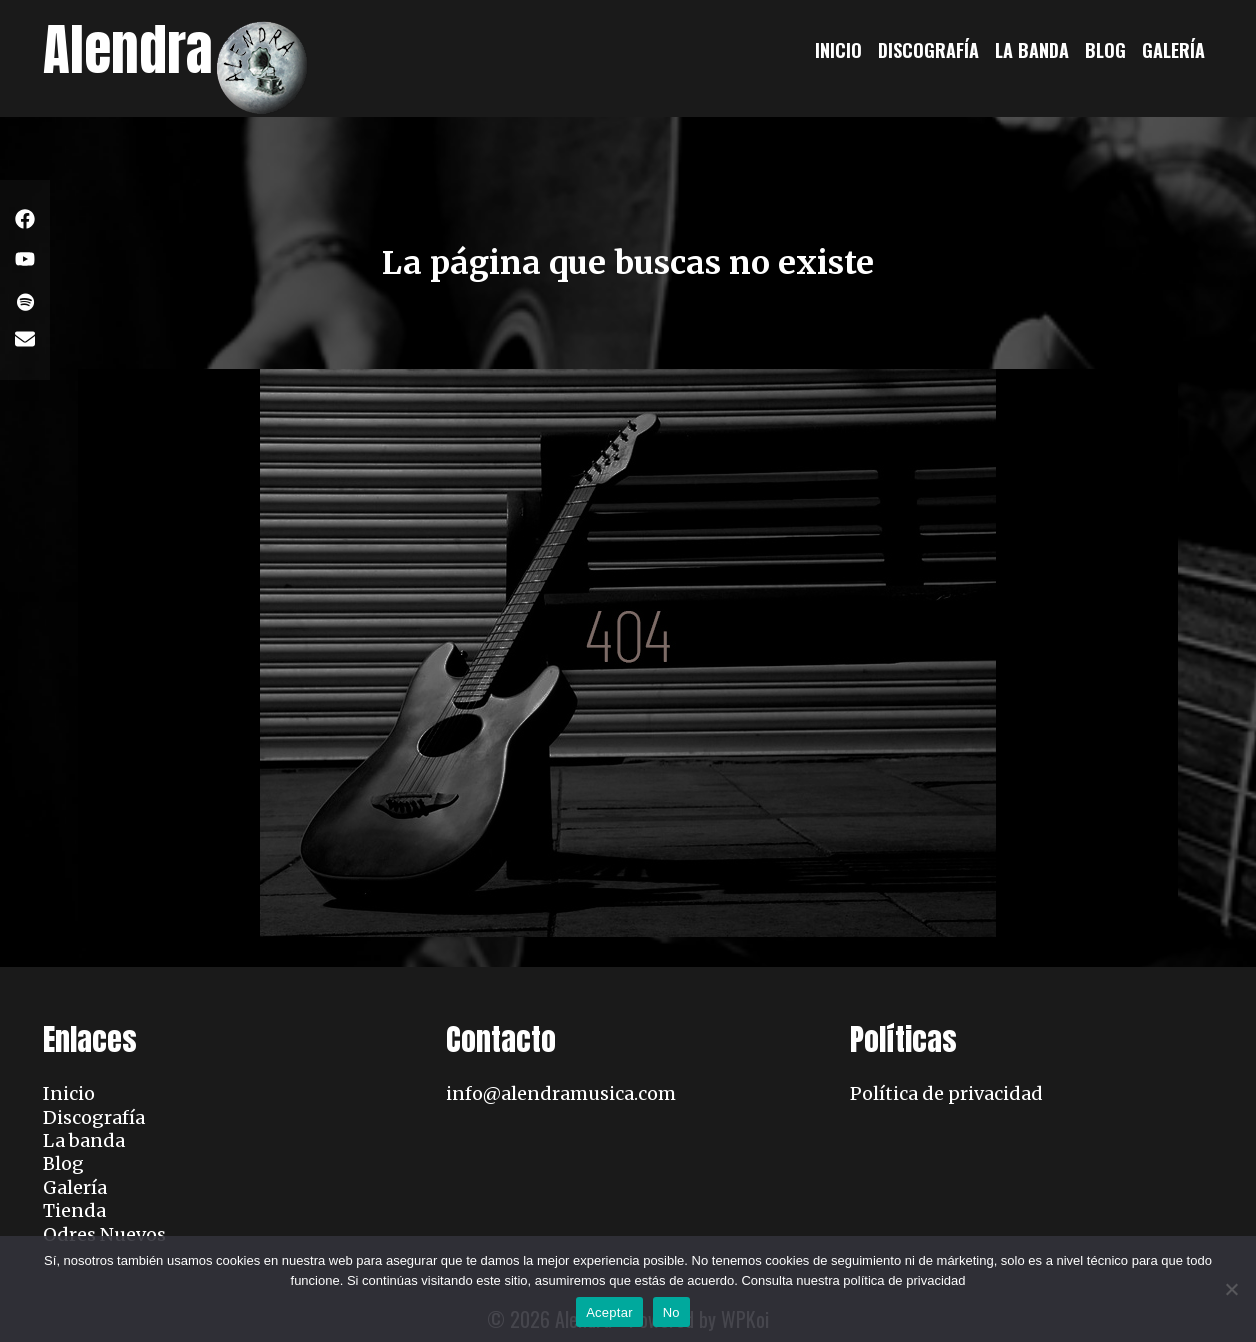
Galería (1173, 50)
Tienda (74, 1210)
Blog (1105, 50)
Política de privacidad (946, 1093)
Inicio (838, 50)
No (671, 1312)
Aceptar (609, 1312)
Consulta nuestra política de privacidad (853, 1280)
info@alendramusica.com (561, 1093)
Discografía (928, 50)
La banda (1032, 50)
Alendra (128, 49)
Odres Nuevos (104, 1234)
